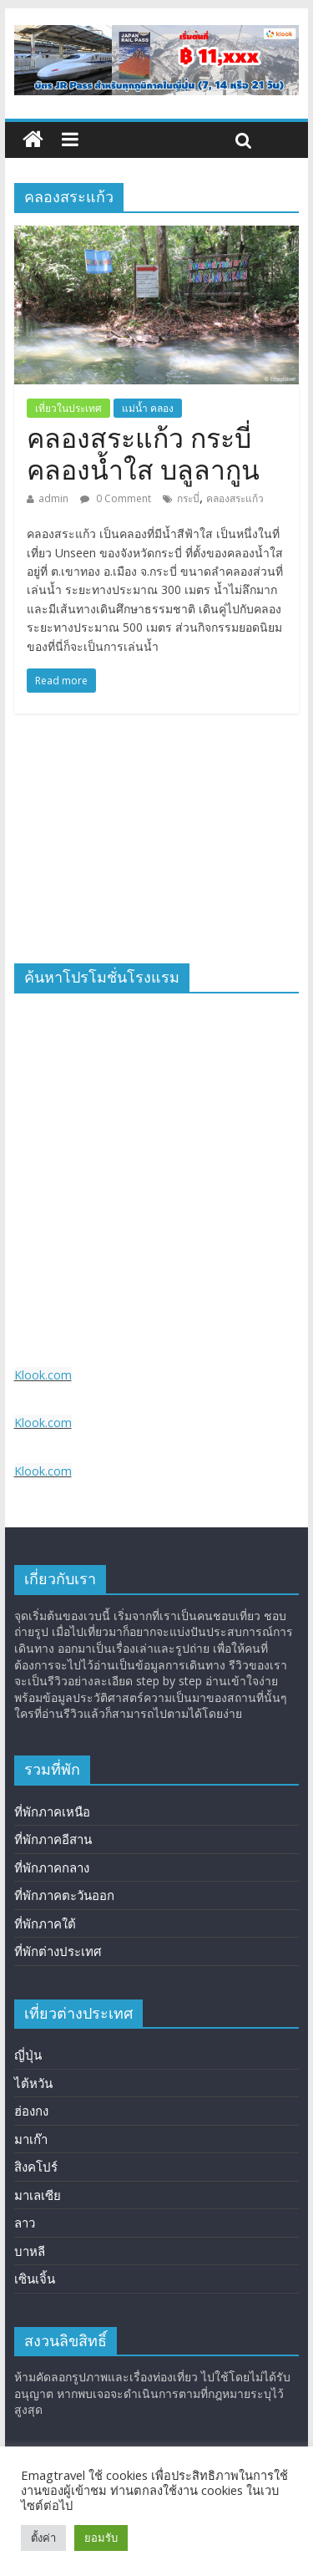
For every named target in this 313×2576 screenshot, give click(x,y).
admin (53, 498)
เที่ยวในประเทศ (68, 408)
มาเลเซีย (37, 2195)
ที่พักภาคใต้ (45, 1923)
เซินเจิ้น (34, 2278)
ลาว (24, 2222)
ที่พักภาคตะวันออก (64, 1895)
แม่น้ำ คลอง (148, 408)
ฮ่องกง (31, 2110)
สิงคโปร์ (36, 2166)
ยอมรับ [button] (101, 2537)
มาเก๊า (31, 2139)
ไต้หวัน (33, 2083)
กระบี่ (188, 498)
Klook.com (43, 1375)
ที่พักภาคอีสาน (53, 1839)
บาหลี (29, 2251)
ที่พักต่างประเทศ (58, 1951)
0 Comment (115, 498)
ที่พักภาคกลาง (51, 1867)
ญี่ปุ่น (28, 2054)
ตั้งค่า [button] (43, 2537)
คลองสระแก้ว (235, 498)
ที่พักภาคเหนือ (52, 1811)
